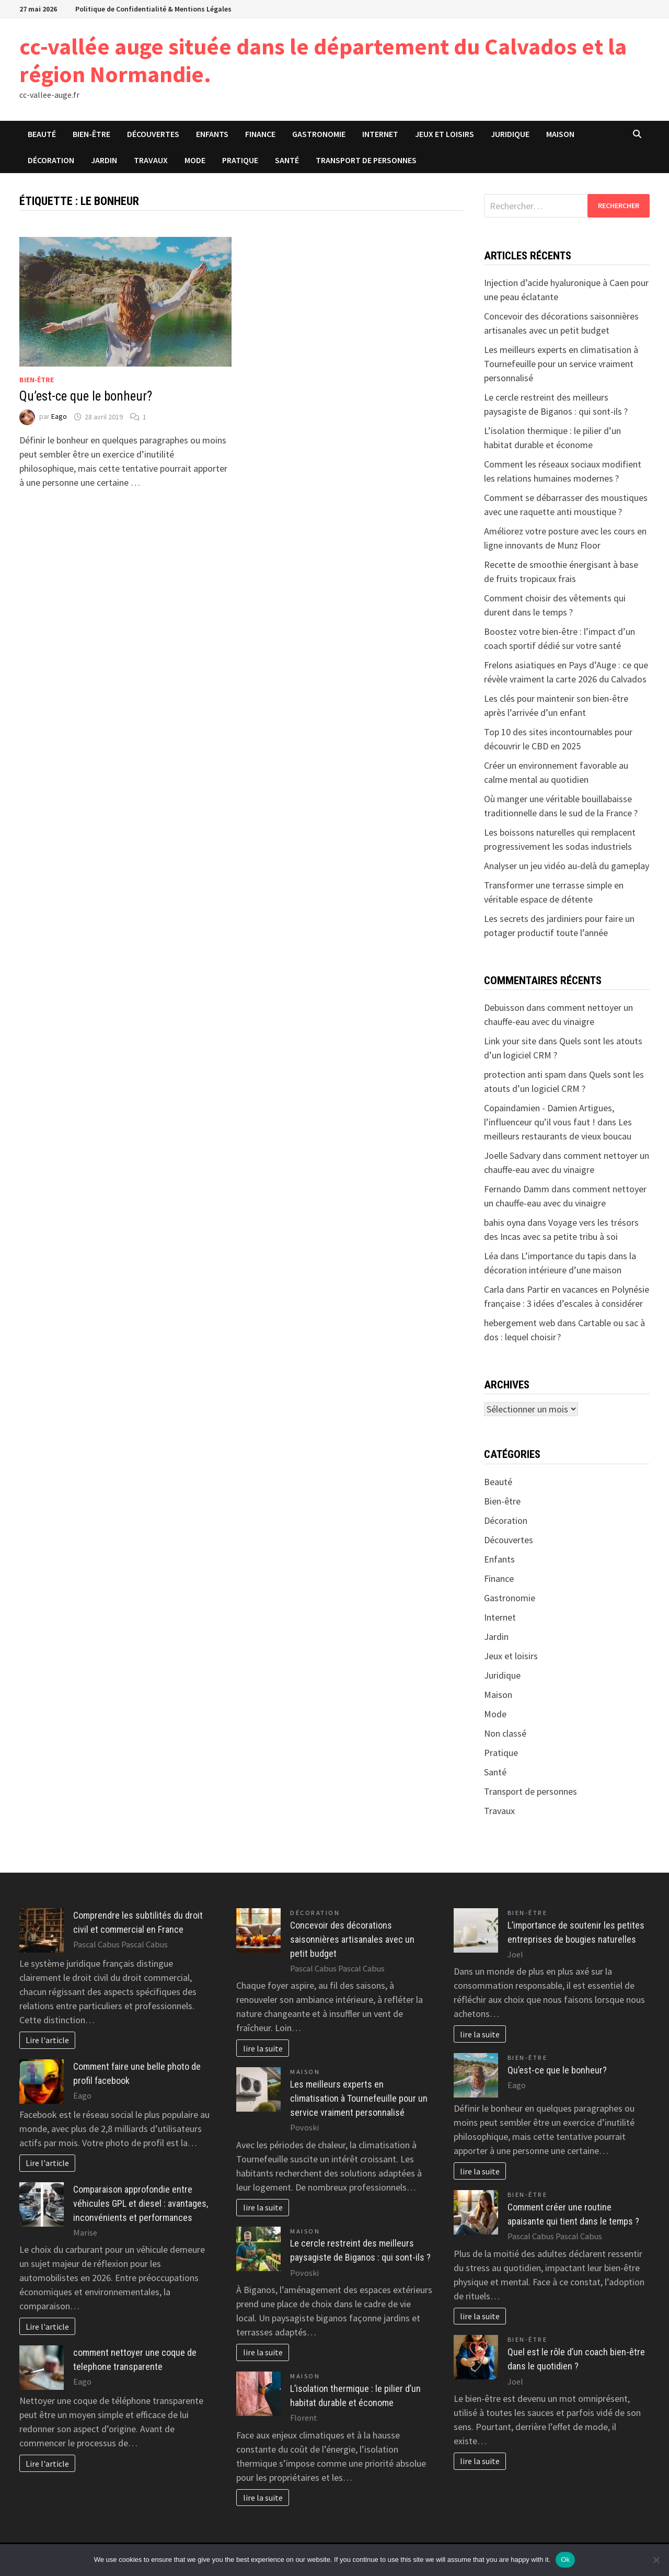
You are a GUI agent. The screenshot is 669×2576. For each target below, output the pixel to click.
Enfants (212, 134)
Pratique (240, 160)
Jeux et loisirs (444, 134)
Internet (380, 134)
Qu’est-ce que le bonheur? (85, 396)
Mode (194, 160)
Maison (560, 134)
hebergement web (519, 1323)
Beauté (42, 134)
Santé (287, 160)
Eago (59, 416)
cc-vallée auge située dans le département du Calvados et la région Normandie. (323, 60)
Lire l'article (47, 2040)
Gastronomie (318, 134)
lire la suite (263, 2048)
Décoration (51, 160)
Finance (260, 134)
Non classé (505, 1733)
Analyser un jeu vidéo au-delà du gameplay (566, 866)
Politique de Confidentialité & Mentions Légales (153, 9)
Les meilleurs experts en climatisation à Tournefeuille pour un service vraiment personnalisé (561, 364)
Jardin (104, 160)
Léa (491, 1256)
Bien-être (91, 134)
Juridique (510, 134)
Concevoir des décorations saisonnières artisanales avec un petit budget (352, 1939)
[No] (656, 2560)
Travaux (151, 160)
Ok (565, 2559)
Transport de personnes (366, 160)
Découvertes (153, 134)
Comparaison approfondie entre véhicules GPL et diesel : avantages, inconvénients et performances (140, 2203)
